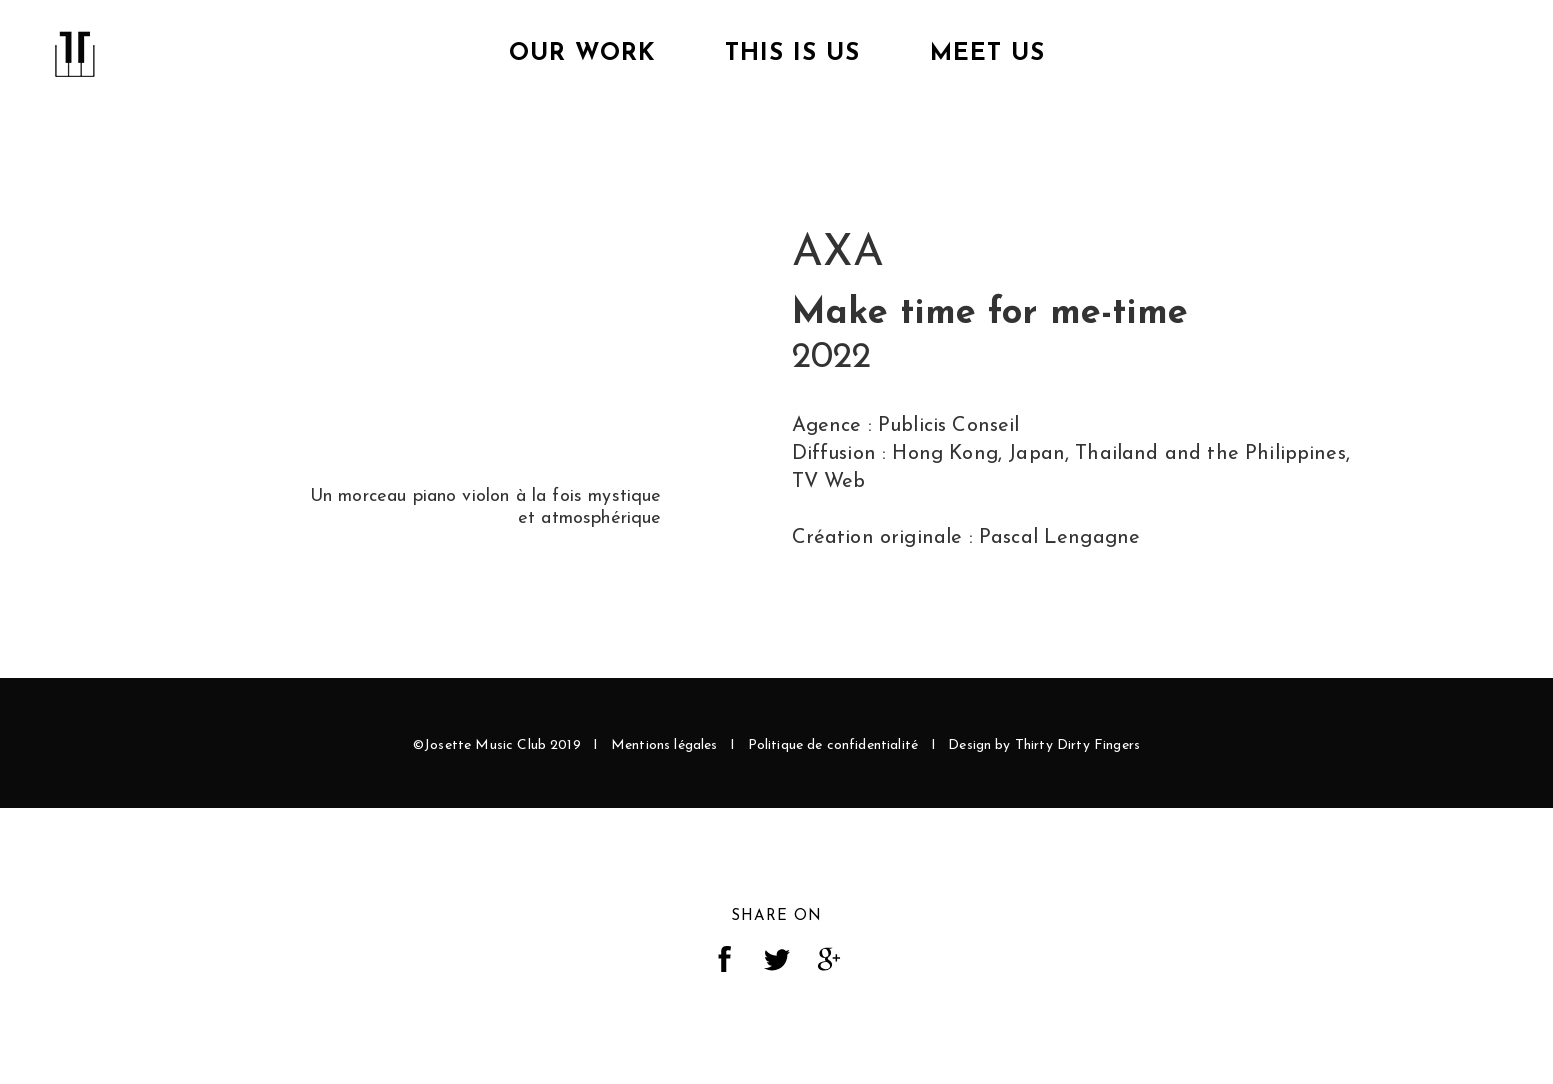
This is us (792, 54)
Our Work (582, 54)
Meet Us (987, 54)
